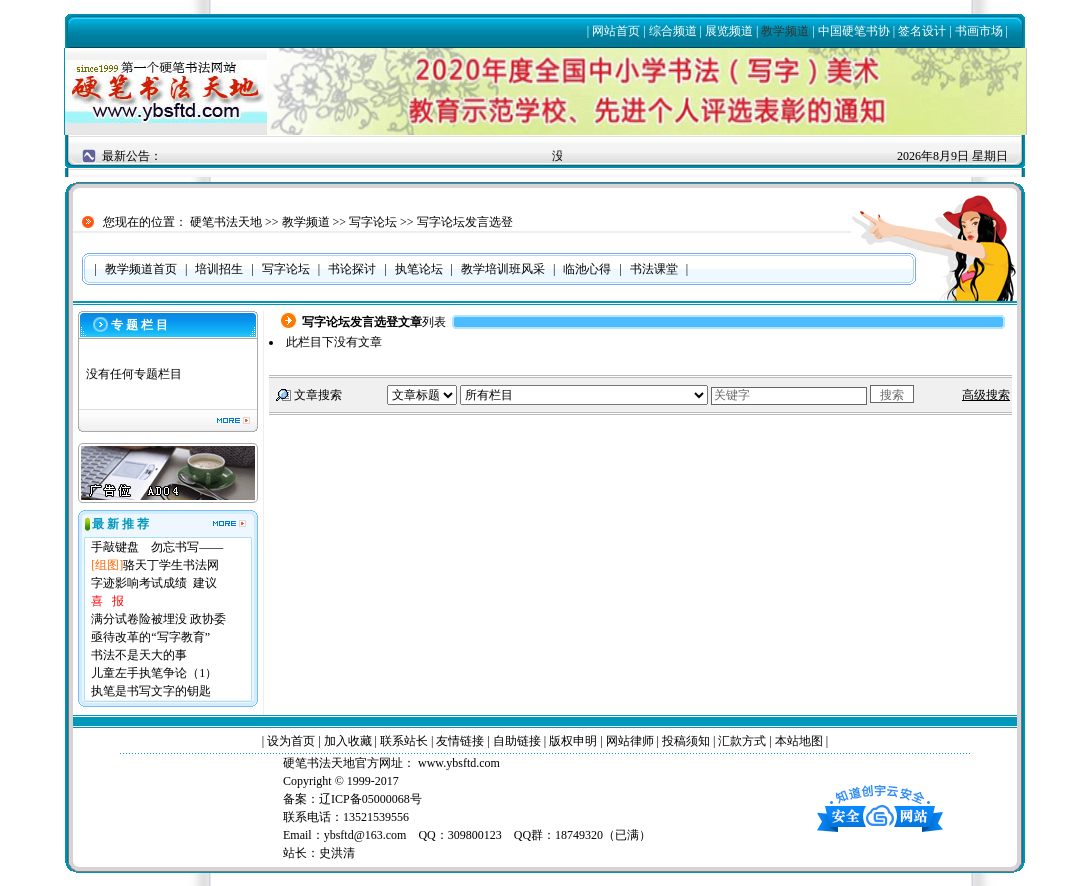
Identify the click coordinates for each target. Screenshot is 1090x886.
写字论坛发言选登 (465, 222)
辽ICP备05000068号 (370, 799)
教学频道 (785, 31)
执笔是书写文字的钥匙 (151, 691)
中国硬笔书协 (854, 31)
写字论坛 (373, 222)
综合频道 (673, 31)
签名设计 (922, 31)
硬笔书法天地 (226, 222)
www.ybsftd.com (457, 763)
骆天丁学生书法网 (171, 565)
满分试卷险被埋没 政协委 (158, 619)
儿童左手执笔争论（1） (154, 673)
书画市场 (979, 31)
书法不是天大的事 (139, 655)
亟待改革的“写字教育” (150, 637)
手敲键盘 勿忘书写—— (157, 547)
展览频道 (729, 31)
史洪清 (337, 853)
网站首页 (616, 31)
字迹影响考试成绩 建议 (154, 583)
